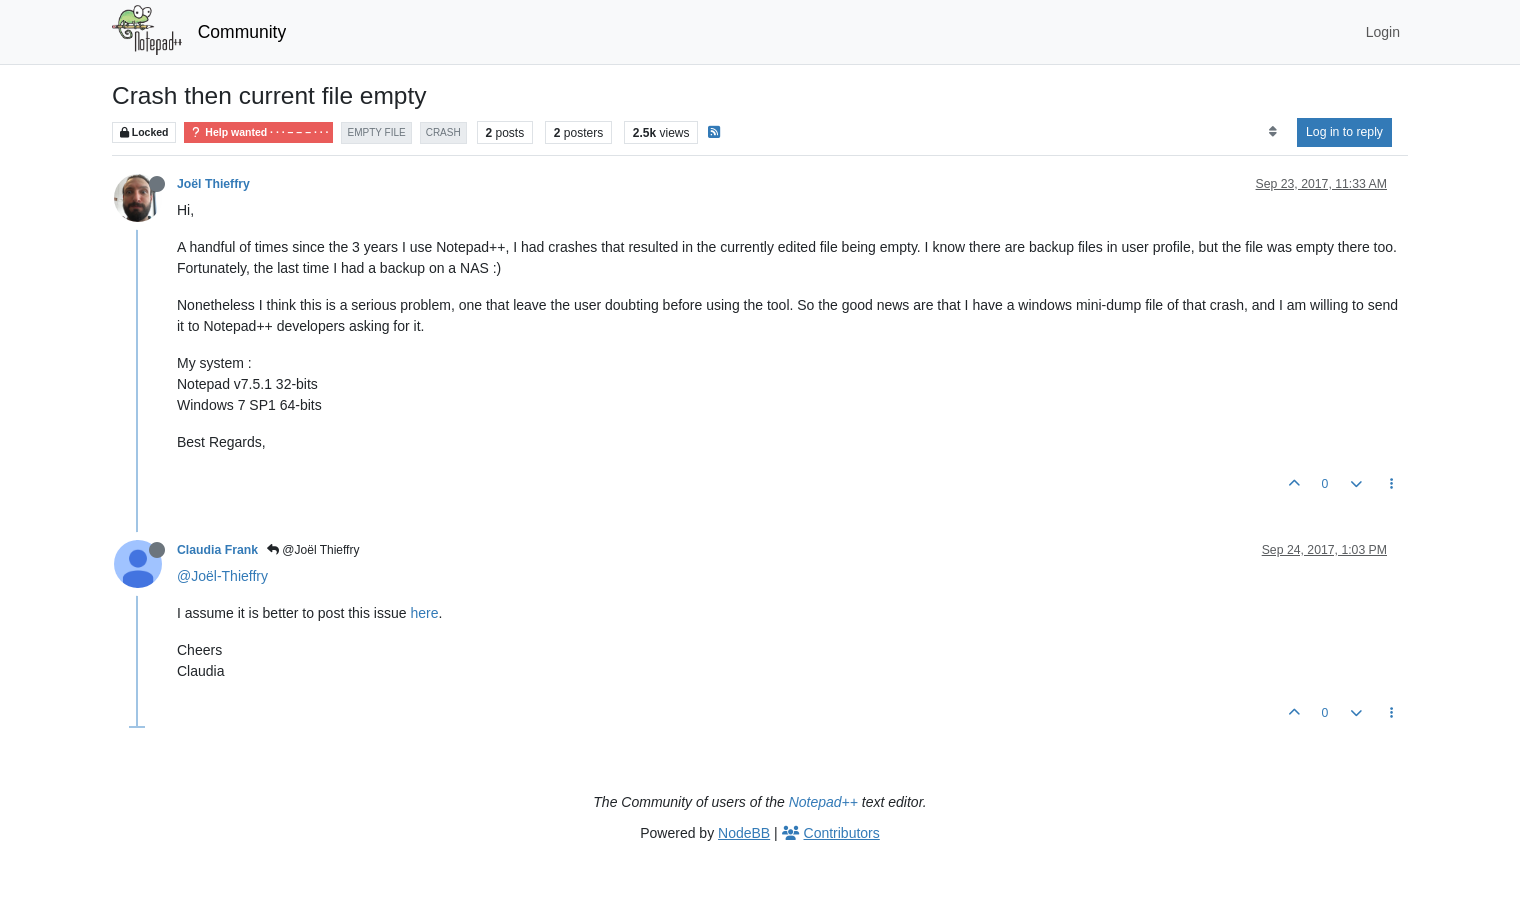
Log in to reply (1344, 132)
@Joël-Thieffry (222, 576)
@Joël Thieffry (313, 550)
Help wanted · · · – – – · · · (258, 132)
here (424, 613)
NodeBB (744, 833)
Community (242, 32)
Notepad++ (823, 802)
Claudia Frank (217, 550)
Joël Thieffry (213, 184)
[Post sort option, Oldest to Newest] (1272, 132)
